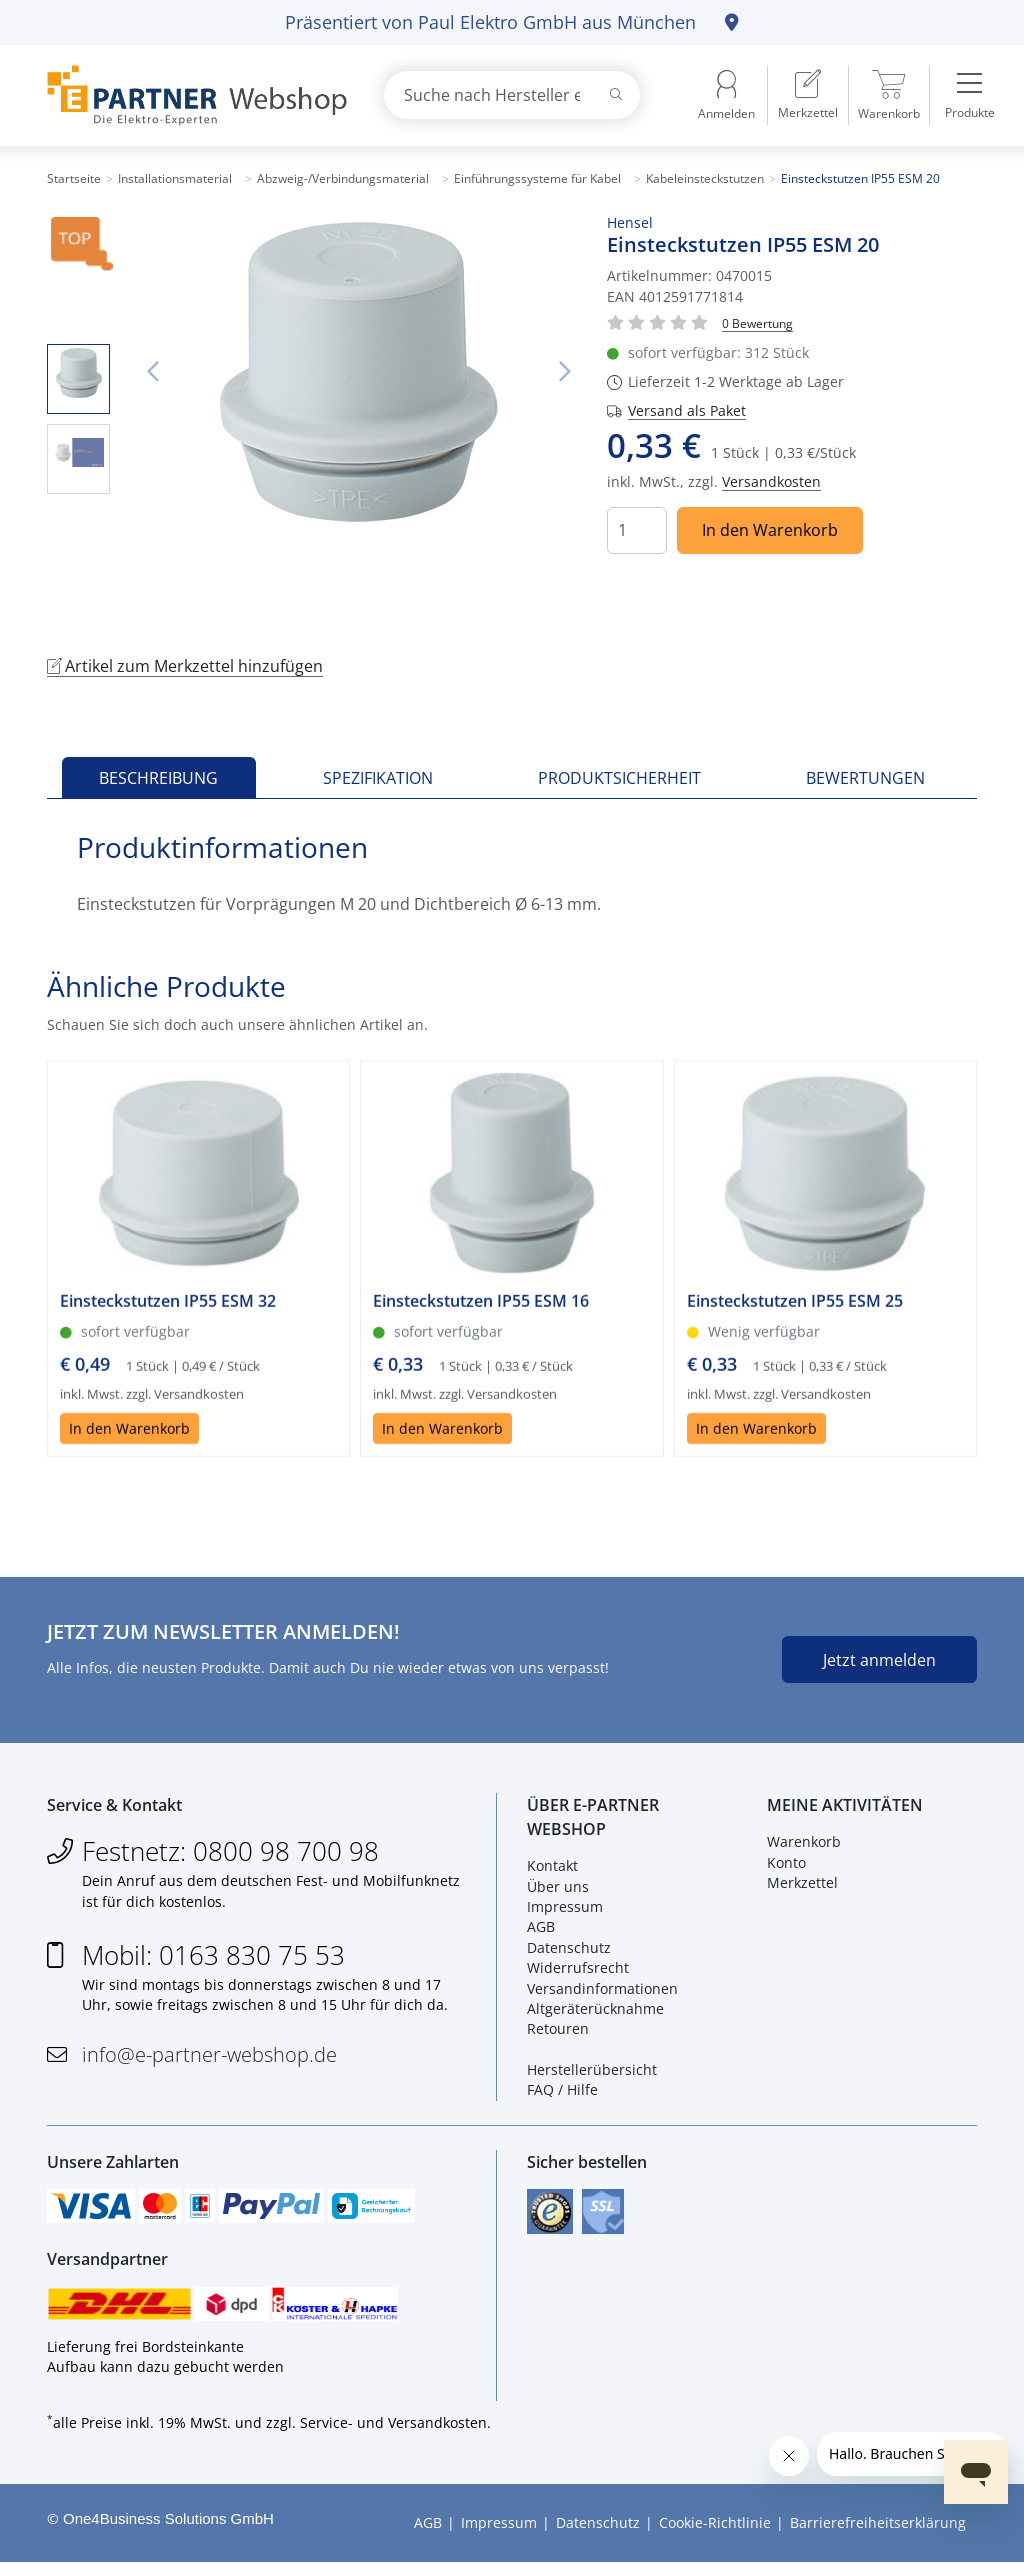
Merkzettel (802, 1883)
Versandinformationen (602, 1988)
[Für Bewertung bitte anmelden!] (757, 322)
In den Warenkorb (770, 530)
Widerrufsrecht (578, 1968)
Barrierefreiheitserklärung (878, 2524)
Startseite (74, 178)
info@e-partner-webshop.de (209, 2054)
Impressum (565, 1907)
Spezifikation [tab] (378, 778)
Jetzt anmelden (879, 1660)
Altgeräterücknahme (595, 2009)
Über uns (558, 1886)
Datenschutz (569, 1947)
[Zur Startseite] (192, 95)
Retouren (558, 2029)
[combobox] (512, 95)
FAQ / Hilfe (562, 2090)
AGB (541, 1927)
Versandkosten (771, 481)
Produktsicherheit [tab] (619, 778)
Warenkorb (804, 1842)
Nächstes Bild (565, 372)
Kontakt (552, 1866)
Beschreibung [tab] (158, 778)
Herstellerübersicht (592, 2070)
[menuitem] (808, 95)
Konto (786, 1862)
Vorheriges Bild (152, 372)
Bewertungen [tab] (865, 778)
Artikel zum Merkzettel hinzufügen (185, 666)
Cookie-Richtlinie (715, 2524)
